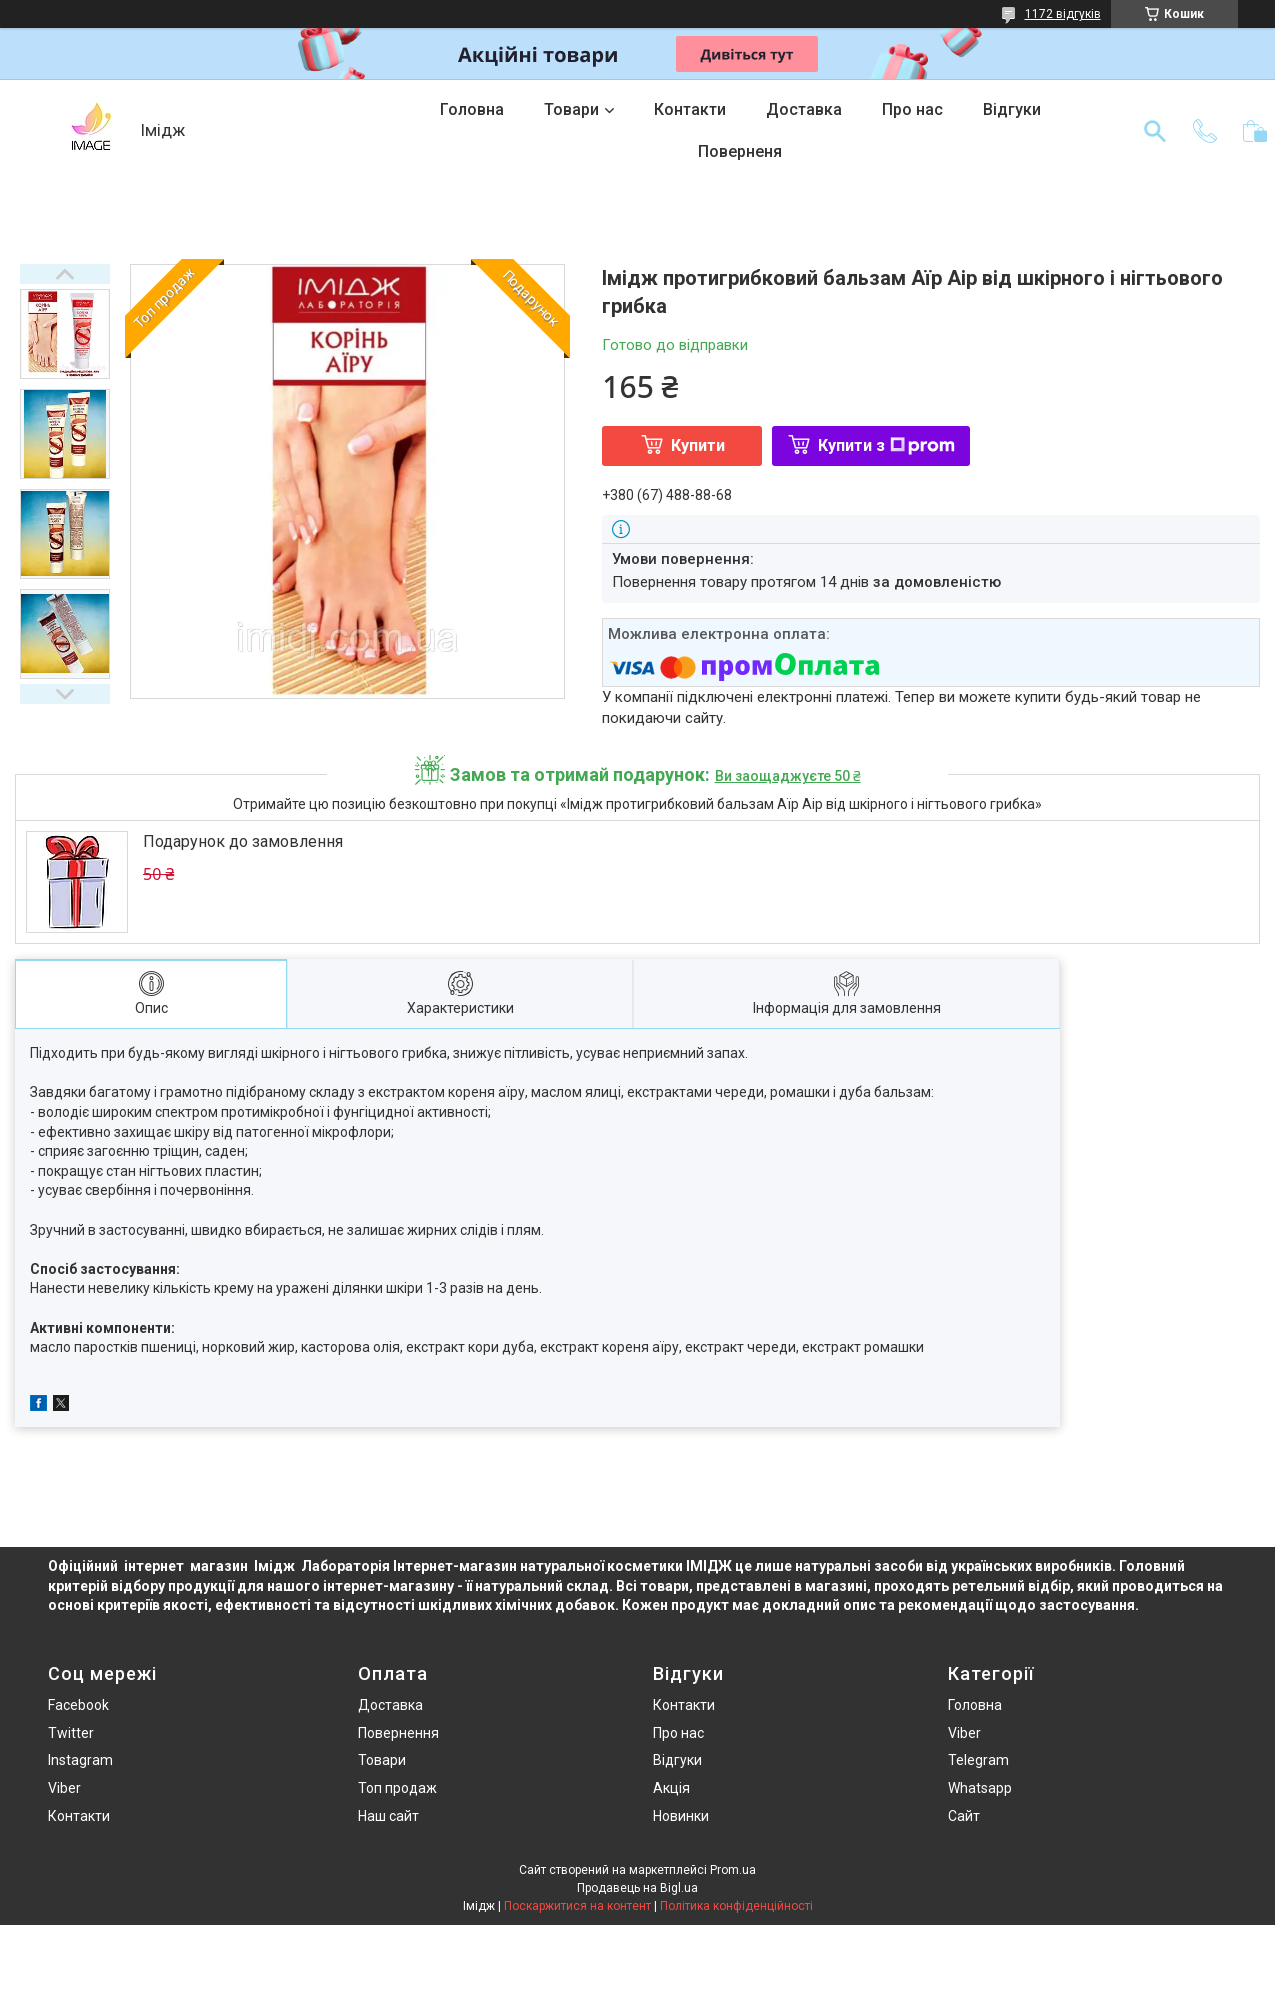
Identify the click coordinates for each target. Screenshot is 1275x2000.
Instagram (80, 1760)
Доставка (804, 109)
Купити (698, 445)
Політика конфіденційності (736, 1906)
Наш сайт (388, 1816)
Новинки (681, 1816)
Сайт (964, 1816)
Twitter (71, 1733)
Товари (571, 109)
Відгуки (1012, 109)
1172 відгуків (1063, 14)
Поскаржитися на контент (577, 1906)
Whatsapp (980, 1788)
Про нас (912, 109)
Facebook (78, 1705)
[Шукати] (1155, 131)
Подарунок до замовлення (243, 841)
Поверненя (740, 151)
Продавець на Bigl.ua (637, 1888)
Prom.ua (733, 1870)
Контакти (690, 109)
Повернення (398, 1733)
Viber (64, 1788)
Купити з (886, 445)
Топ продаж (397, 1788)
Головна (472, 109)
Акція (671, 1788)
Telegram (978, 1760)
